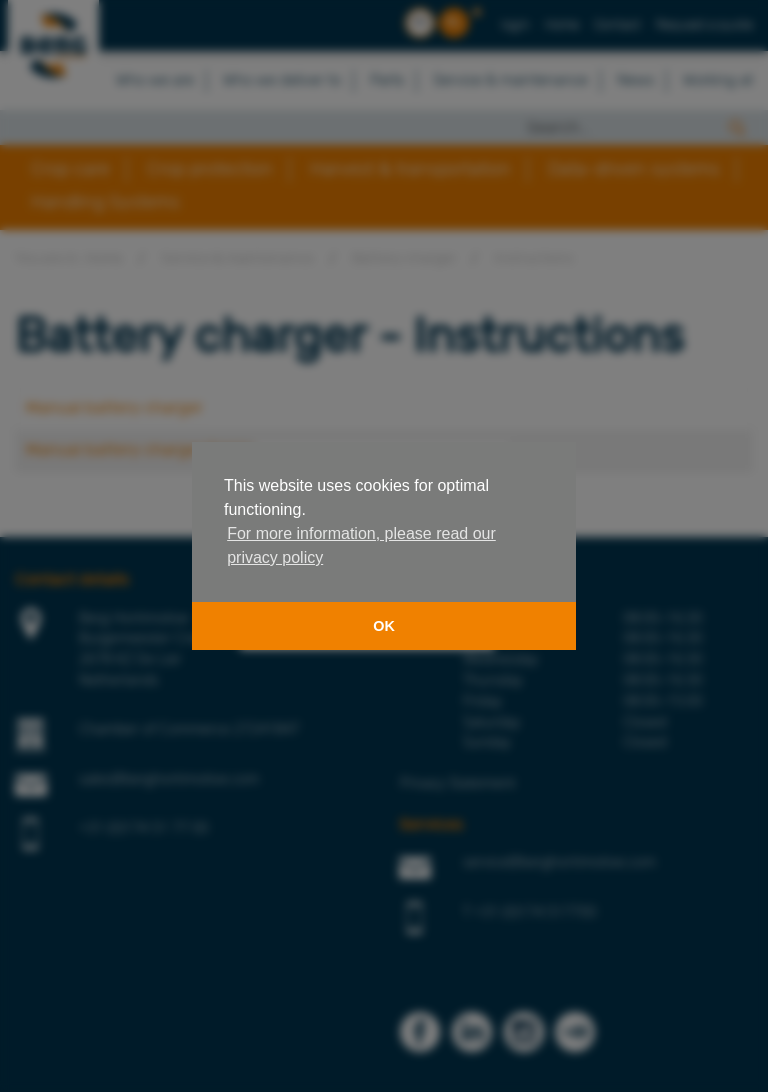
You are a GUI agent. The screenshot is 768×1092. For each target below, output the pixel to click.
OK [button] (384, 626)
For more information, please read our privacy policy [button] (361, 545)
